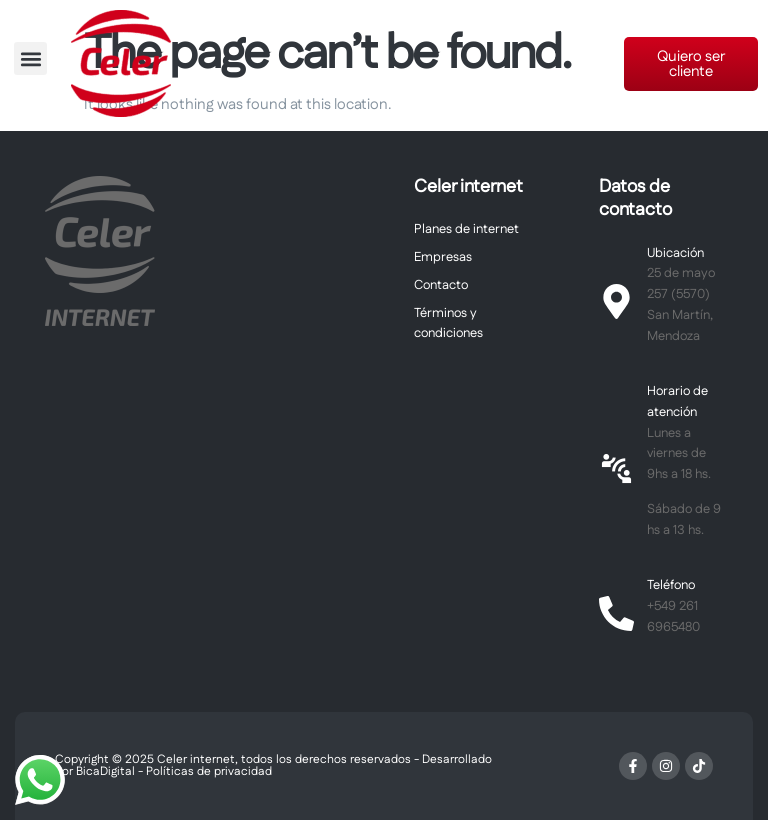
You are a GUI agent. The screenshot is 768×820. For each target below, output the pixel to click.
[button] (30, 58)
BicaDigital (105, 771)
